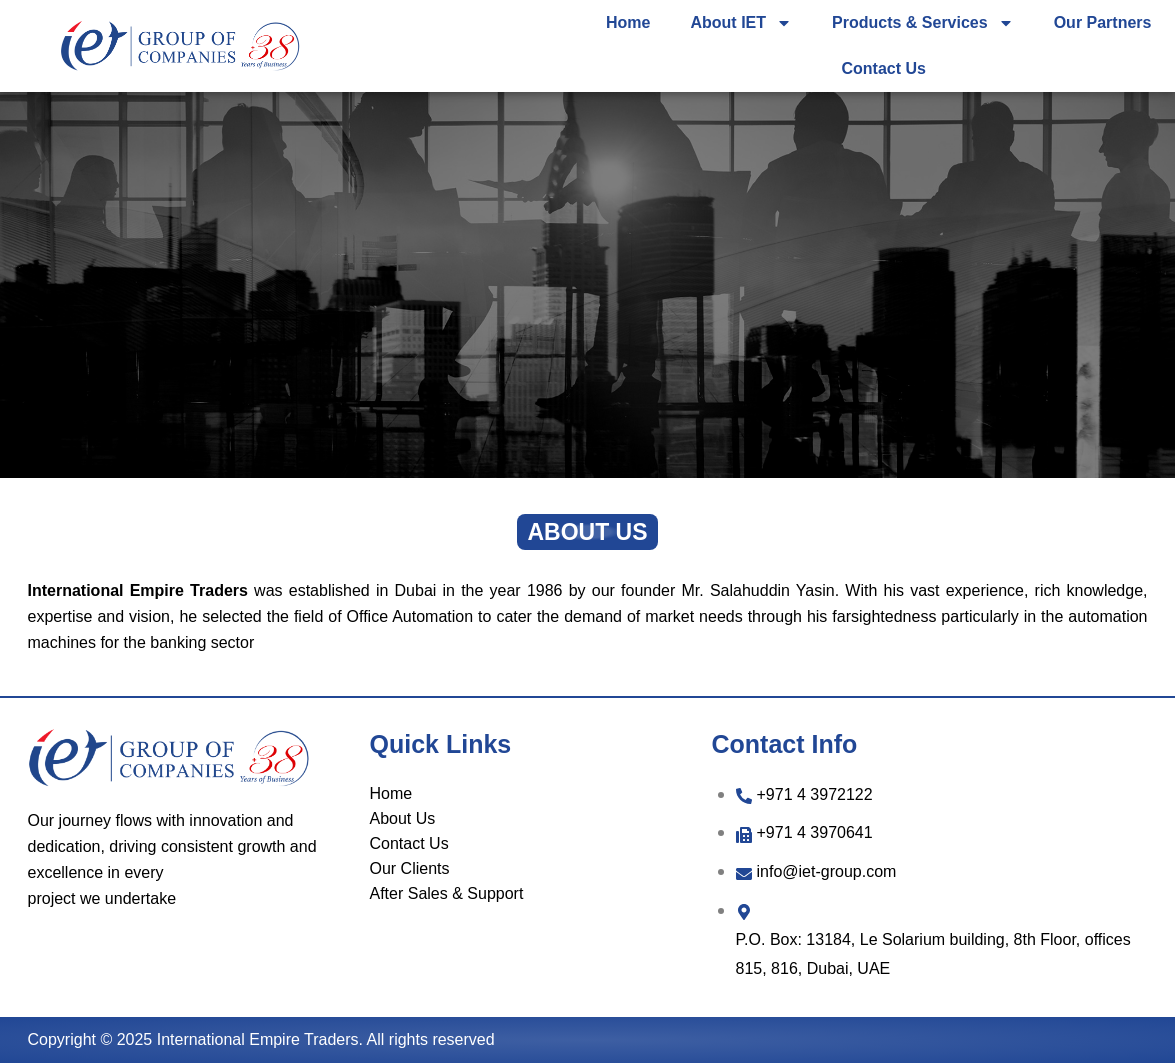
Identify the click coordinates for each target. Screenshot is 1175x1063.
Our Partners (1103, 22)
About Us (403, 818)
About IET (741, 23)
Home (628, 22)
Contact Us (884, 68)
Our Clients (410, 868)
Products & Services (923, 23)
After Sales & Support (447, 893)
